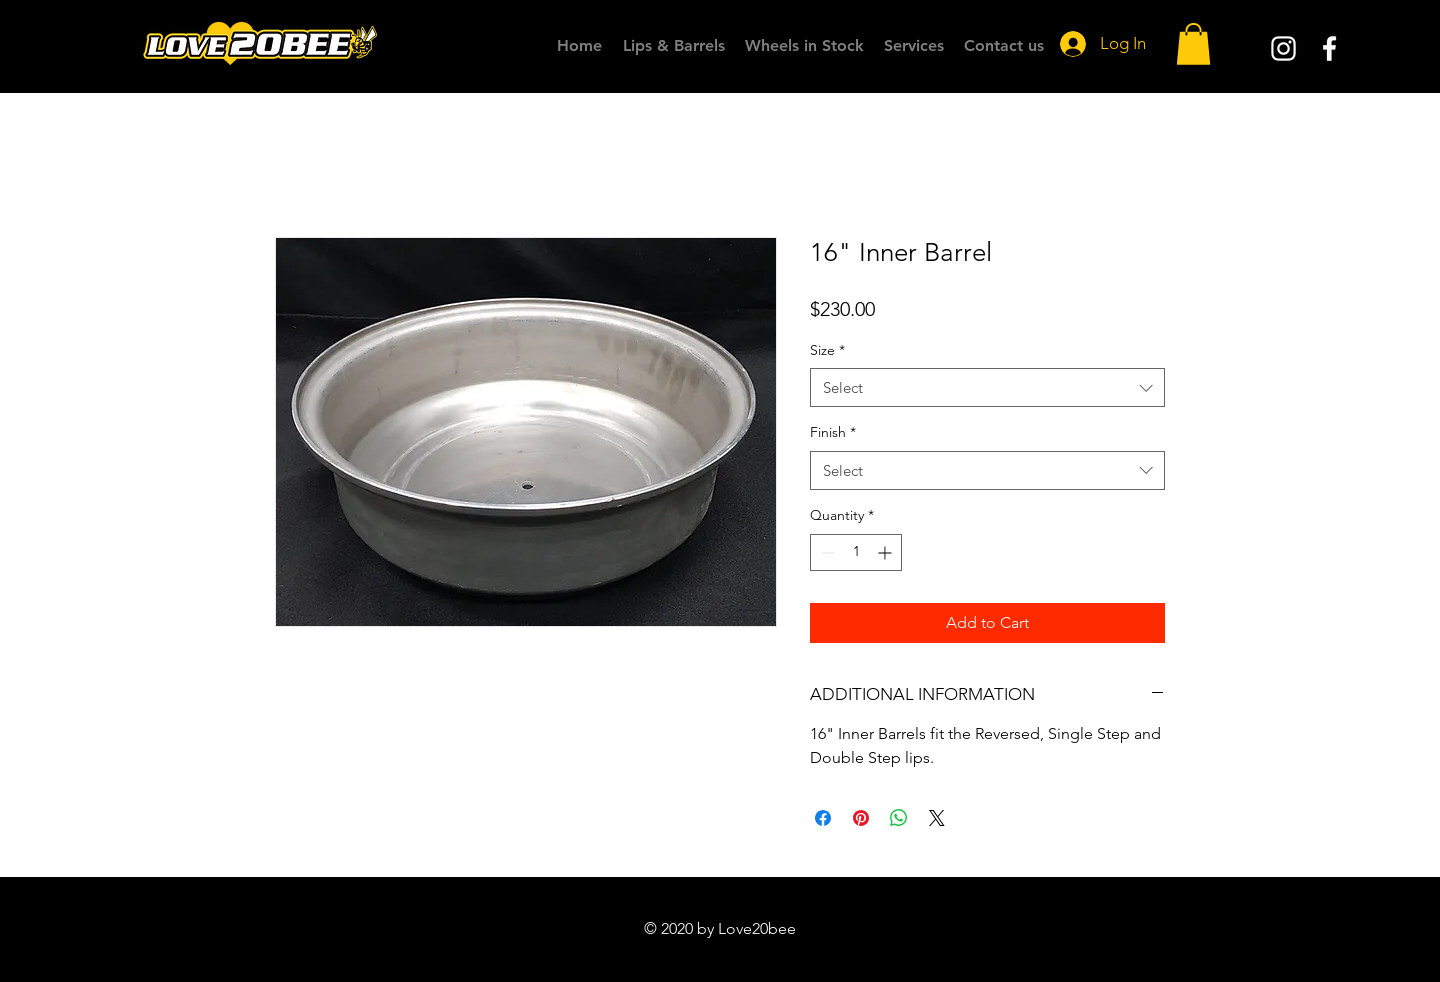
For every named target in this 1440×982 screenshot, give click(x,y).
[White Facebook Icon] (1329, 48)
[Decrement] (825, 552)
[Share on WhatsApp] (899, 818)
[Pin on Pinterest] (861, 818)
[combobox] (987, 387)
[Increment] (886, 552)
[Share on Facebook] (823, 818)
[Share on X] (937, 818)
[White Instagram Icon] (1283, 48)
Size (827, 350)
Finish (833, 432)
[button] (1193, 44)
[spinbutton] (856, 552)
